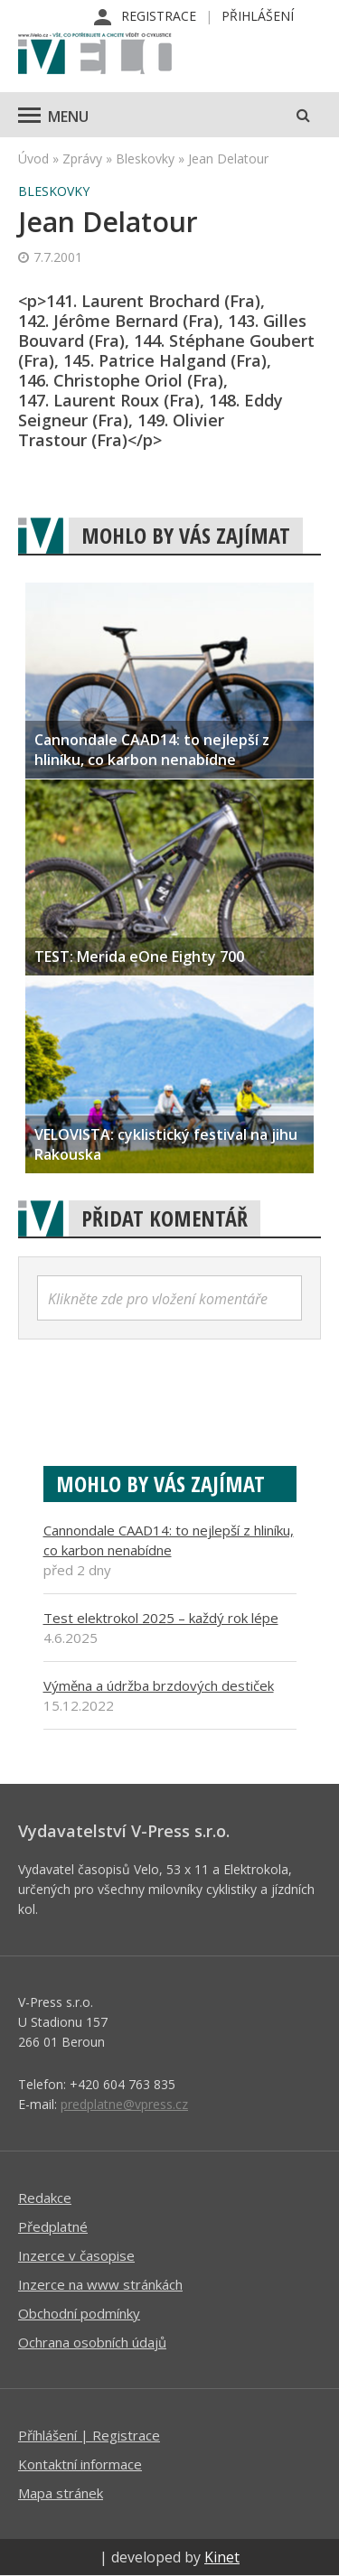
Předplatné (53, 2226)
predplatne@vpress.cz (124, 2104)
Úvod (33, 158)
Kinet (222, 2557)
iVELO (95, 55)
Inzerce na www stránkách (100, 2284)
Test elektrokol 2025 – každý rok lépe (160, 1618)
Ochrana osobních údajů (92, 2342)
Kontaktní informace (80, 2464)
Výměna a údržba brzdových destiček (158, 1685)
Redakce (44, 2198)
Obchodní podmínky (79, 2313)
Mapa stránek (60, 2493)
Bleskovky (145, 158)
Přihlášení (257, 15)
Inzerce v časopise (76, 2255)
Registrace (158, 15)
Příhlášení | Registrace (89, 2435)
